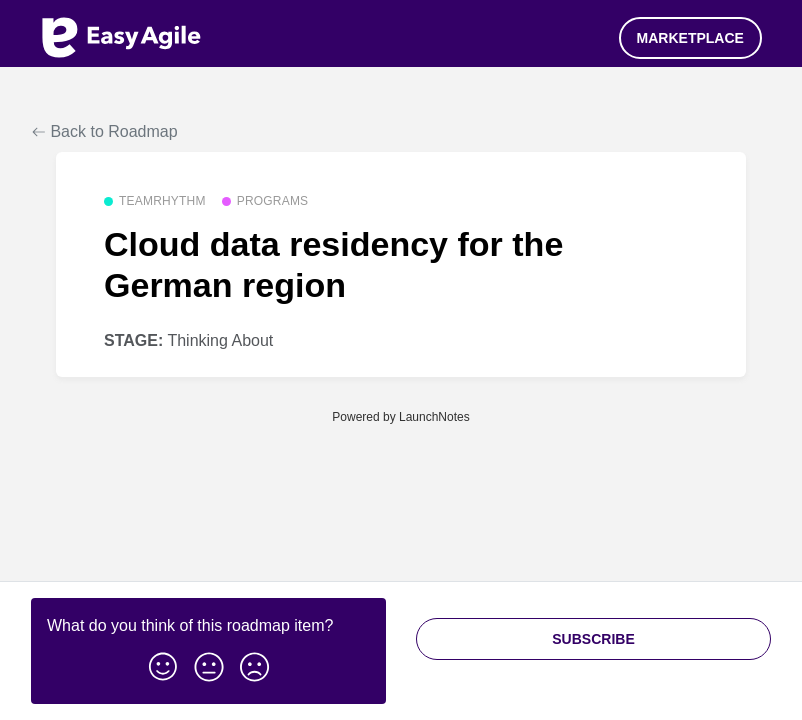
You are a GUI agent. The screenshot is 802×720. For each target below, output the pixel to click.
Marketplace (690, 38)
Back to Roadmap (105, 131)
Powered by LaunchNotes (400, 417)
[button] (163, 663)
